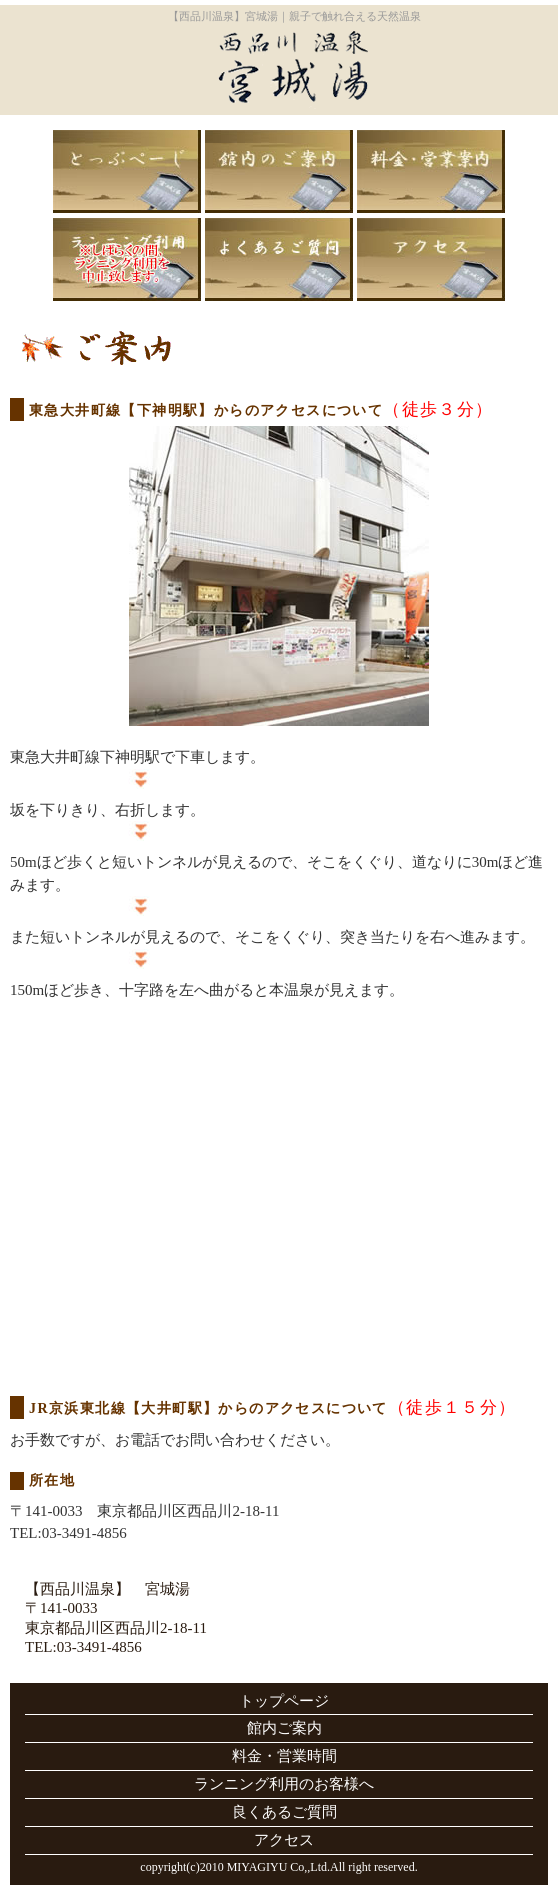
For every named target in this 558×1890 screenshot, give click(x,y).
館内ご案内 (279, 171)
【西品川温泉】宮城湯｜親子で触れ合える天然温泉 (294, 16)
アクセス (431, 259)
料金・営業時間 (431, 171)
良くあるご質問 (279, 259)
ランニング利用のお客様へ (127, 259)
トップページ (127, 171)
